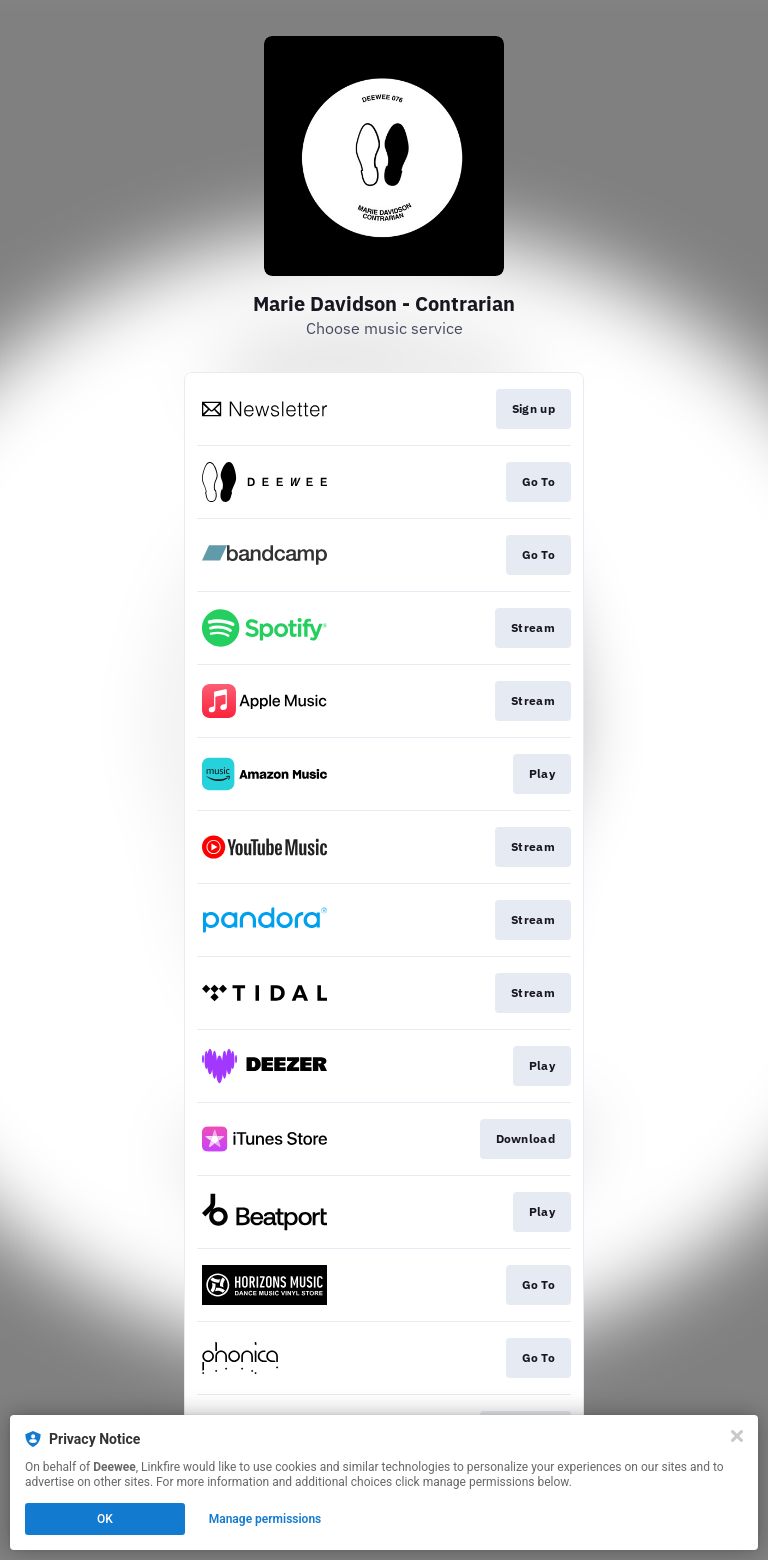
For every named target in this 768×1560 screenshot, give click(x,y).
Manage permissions (265, 1519)
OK (105, 1519)
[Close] (737, 1436)
